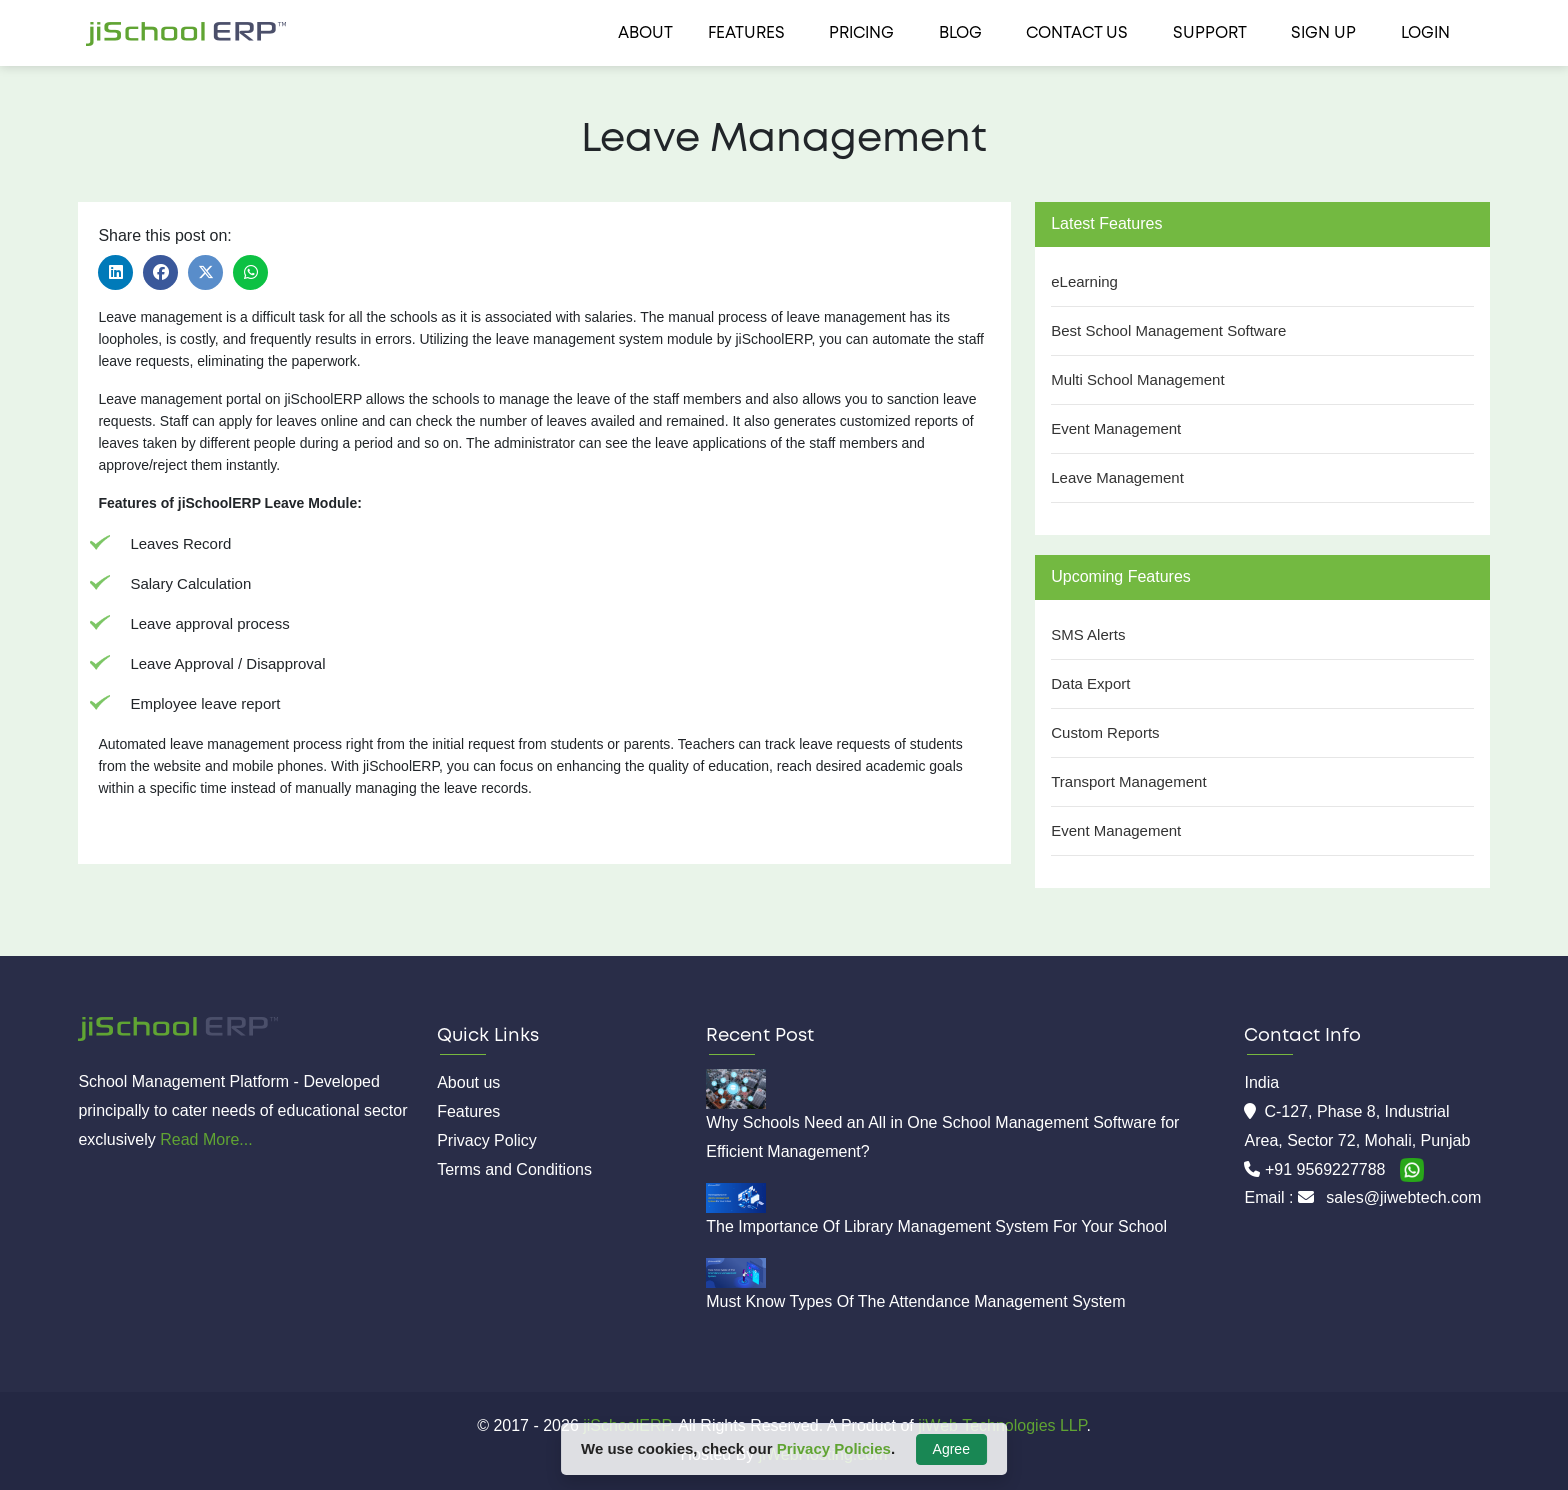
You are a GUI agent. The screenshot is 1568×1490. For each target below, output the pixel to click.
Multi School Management (1137, 379)
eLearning (1084, 281)
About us (468, 1082)
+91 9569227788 (1327, 1169)
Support (1210, 33)
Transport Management (1128, 781)
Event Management (1116, 428)
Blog (960, 33)
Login (1425, 33)
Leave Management (1117, 477)
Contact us (1077, 33)
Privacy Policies (834, 1448)
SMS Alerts (1088, 634)
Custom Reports (1105, 732)
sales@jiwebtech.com (1403, 1197)
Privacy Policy (487, 1140)
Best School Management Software (1168, 330)
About (645, 33)
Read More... (206, 1139)
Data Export (1090, 683)
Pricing (861, 33)
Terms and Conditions (514, 1169)
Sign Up (1323, 33)
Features (746, 33)
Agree (951, 1449)
